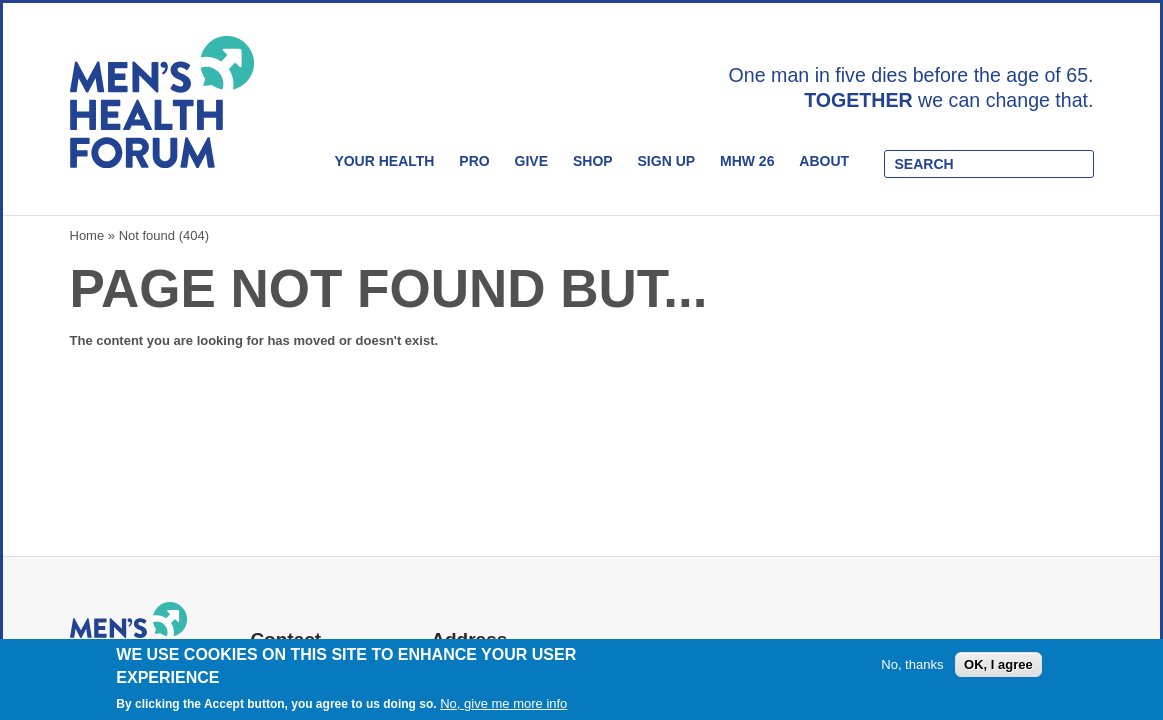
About (824, 161)
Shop (593, 161)
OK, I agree (998, 664)
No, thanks (912, 664)
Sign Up (667, 161)
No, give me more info (503, 703)
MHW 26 (747, 161)
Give (531, 161)
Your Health (384, 161)
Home (87, 235)
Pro (474, 161)
